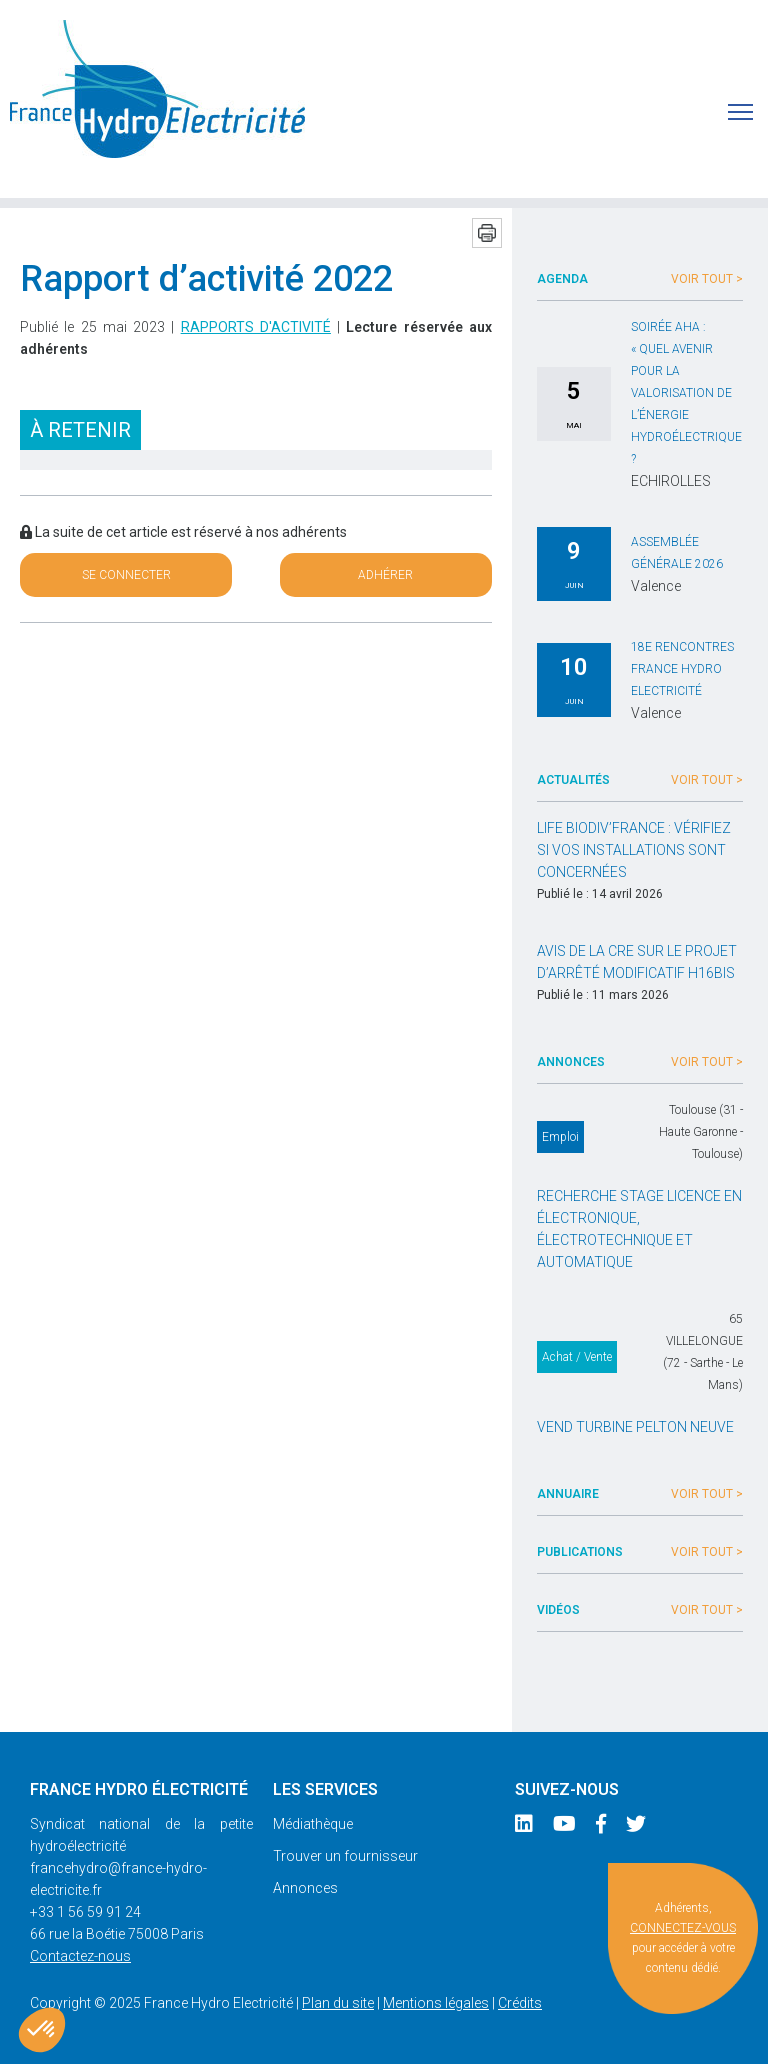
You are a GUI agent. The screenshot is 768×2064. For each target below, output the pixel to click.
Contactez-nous (80, 1956)
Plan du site (338, 2003)
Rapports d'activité (256, 327)
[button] (42, 2030)
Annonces (305, 1888)
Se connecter (126, 575)
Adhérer (385, 575)
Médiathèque (313, 1824)
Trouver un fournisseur (345, 1856)
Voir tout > (707, 279)
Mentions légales (436, 2003)
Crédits (520, 2003)
